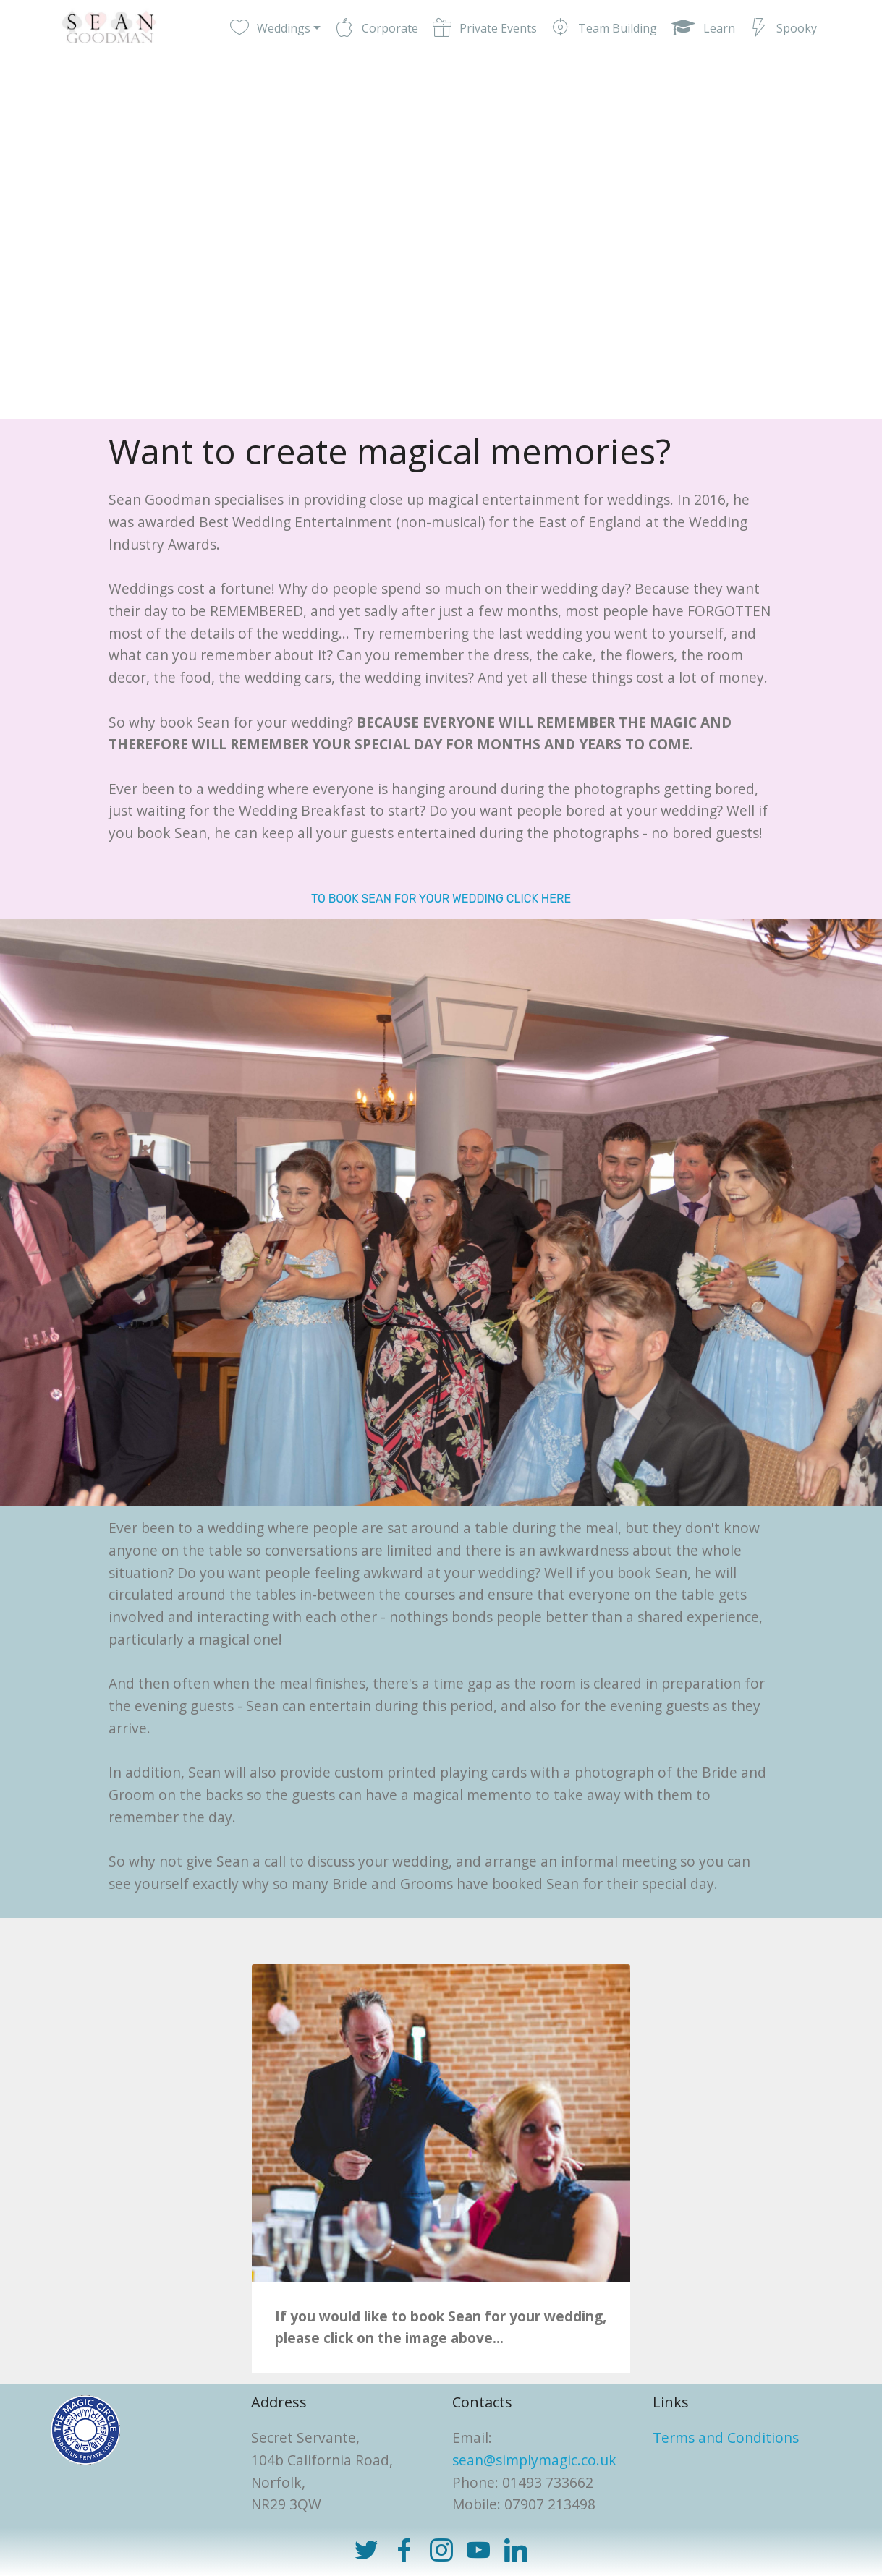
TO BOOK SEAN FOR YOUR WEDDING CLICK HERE (441, 898)
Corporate (376, 28)
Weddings (270, 28)
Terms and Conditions (726, 2437)
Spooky (783, 28)
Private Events (484, 28)
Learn (702, 28)
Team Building (603, 28)
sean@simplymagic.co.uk (534, 2460)
